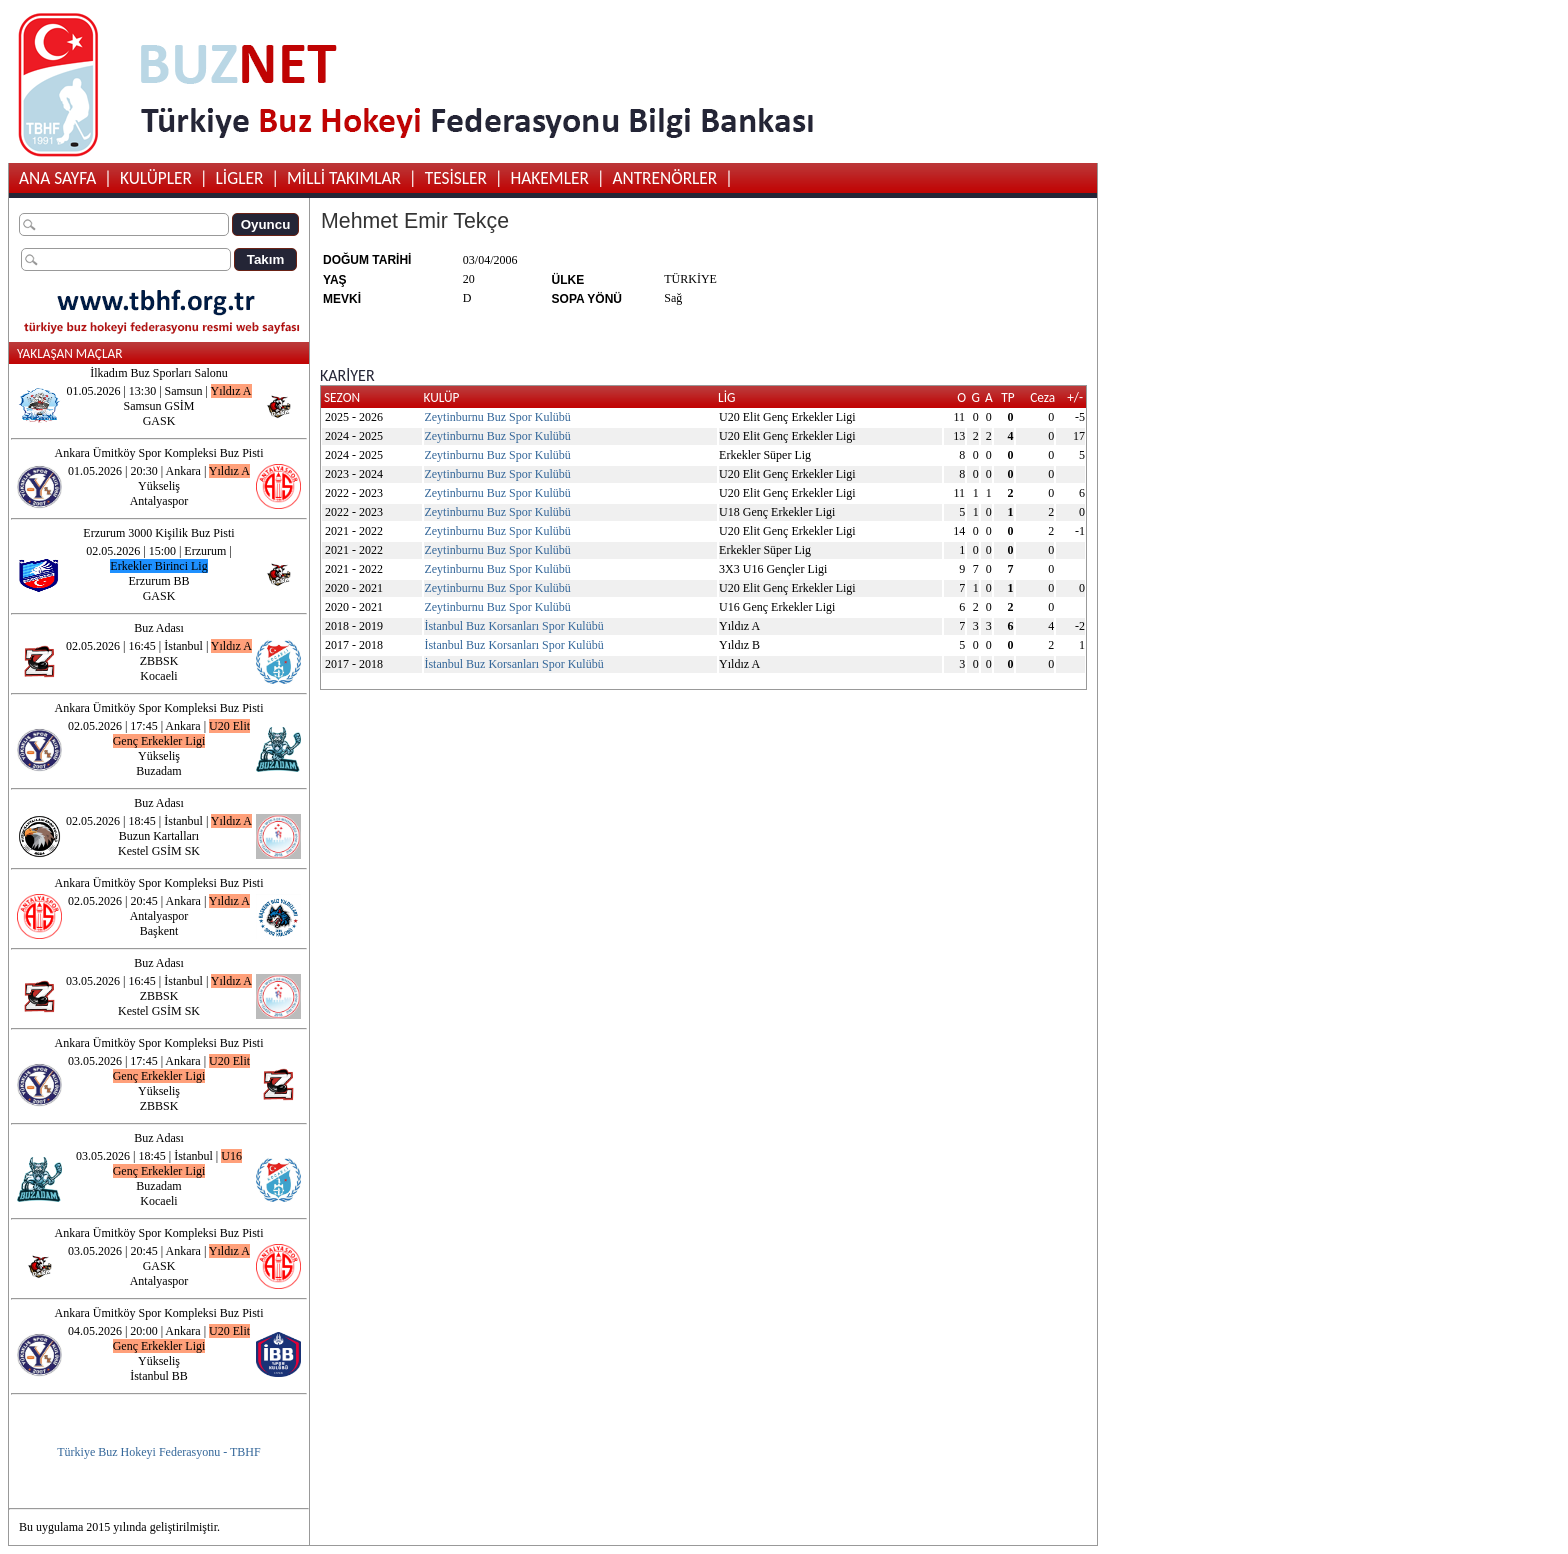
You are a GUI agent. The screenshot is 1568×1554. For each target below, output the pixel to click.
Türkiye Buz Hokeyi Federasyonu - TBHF (158, 1452)
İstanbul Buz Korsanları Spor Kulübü (513, 626)
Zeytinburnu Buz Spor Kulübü (497, 417)
